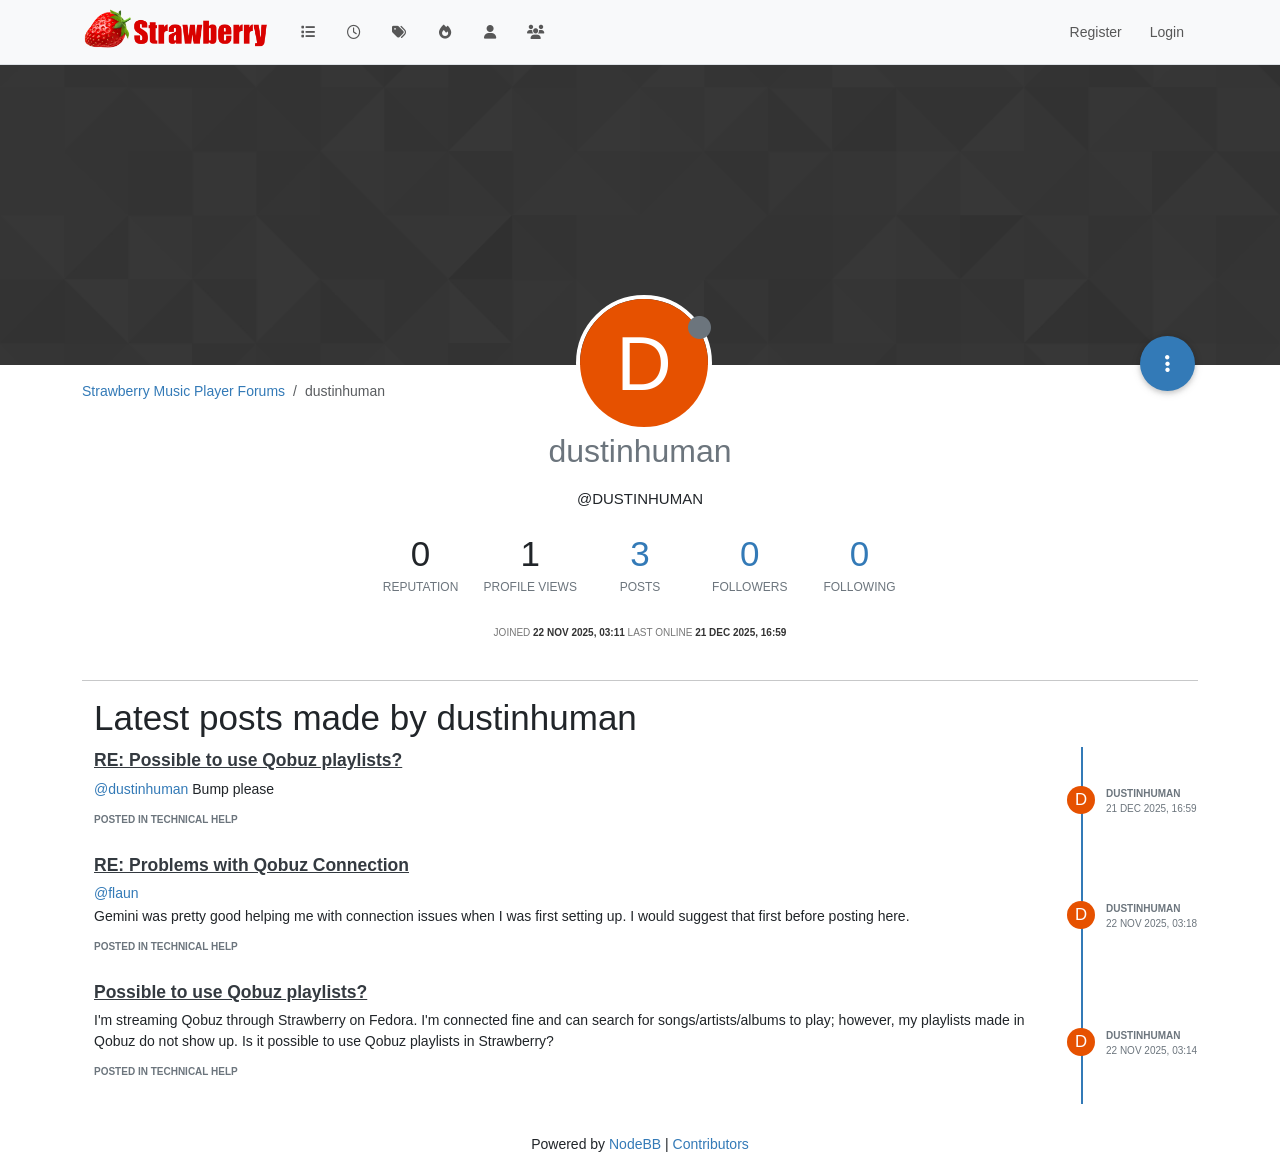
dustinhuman (1143, 793)
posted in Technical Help (166, 819)
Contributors (711, 1144)
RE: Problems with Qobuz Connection (251, 865)
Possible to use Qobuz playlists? (230, 992)
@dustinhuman (141, 789)
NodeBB (635, 1144)
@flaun (116, 893)
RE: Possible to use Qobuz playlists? (248, 760)
